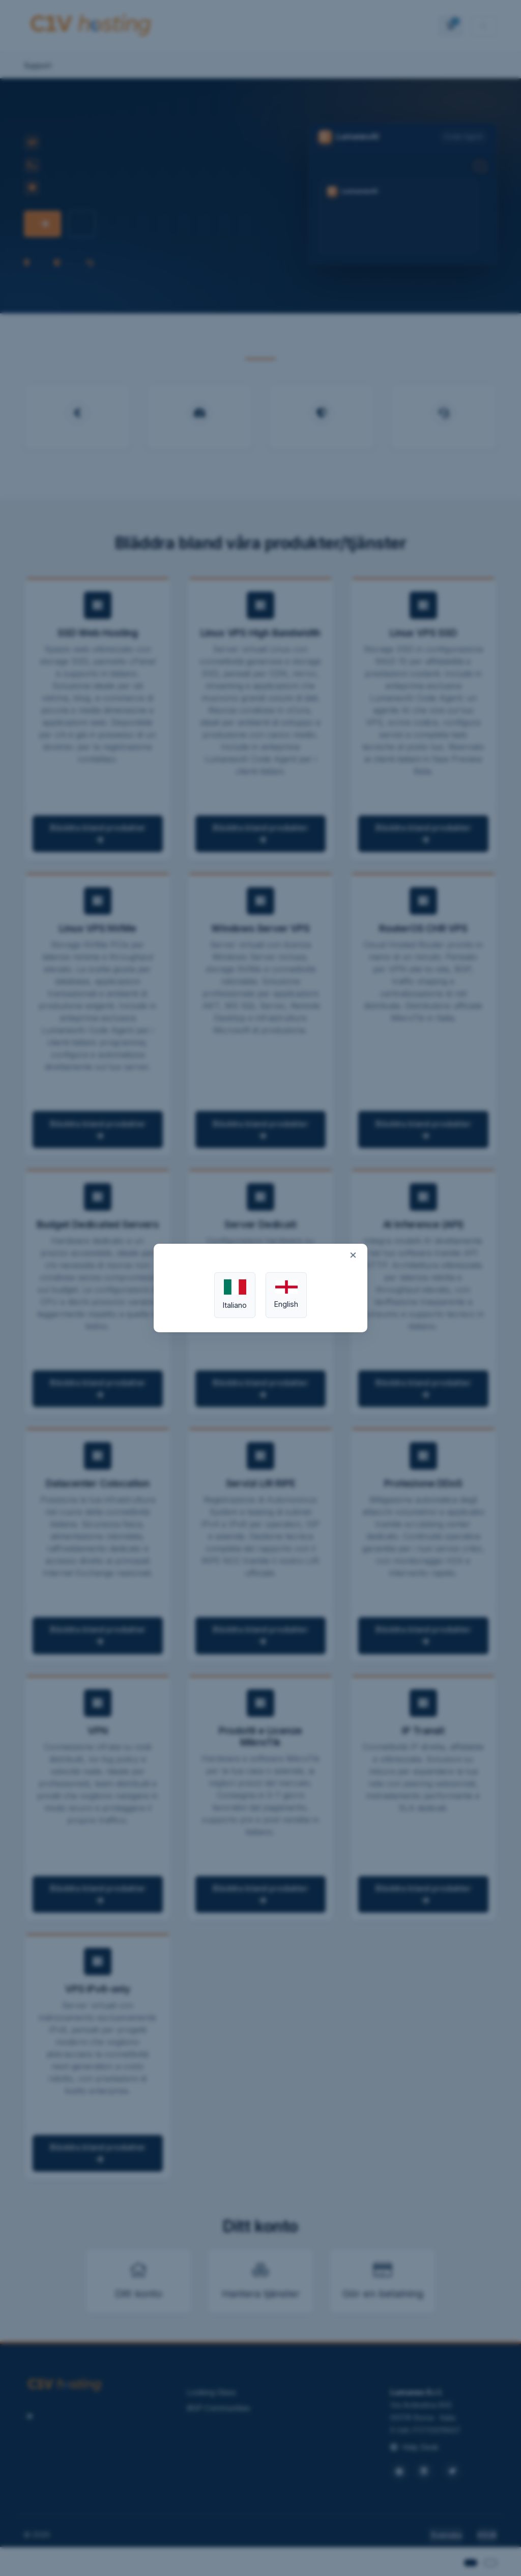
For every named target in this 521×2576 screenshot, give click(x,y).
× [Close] (353, 1254)
